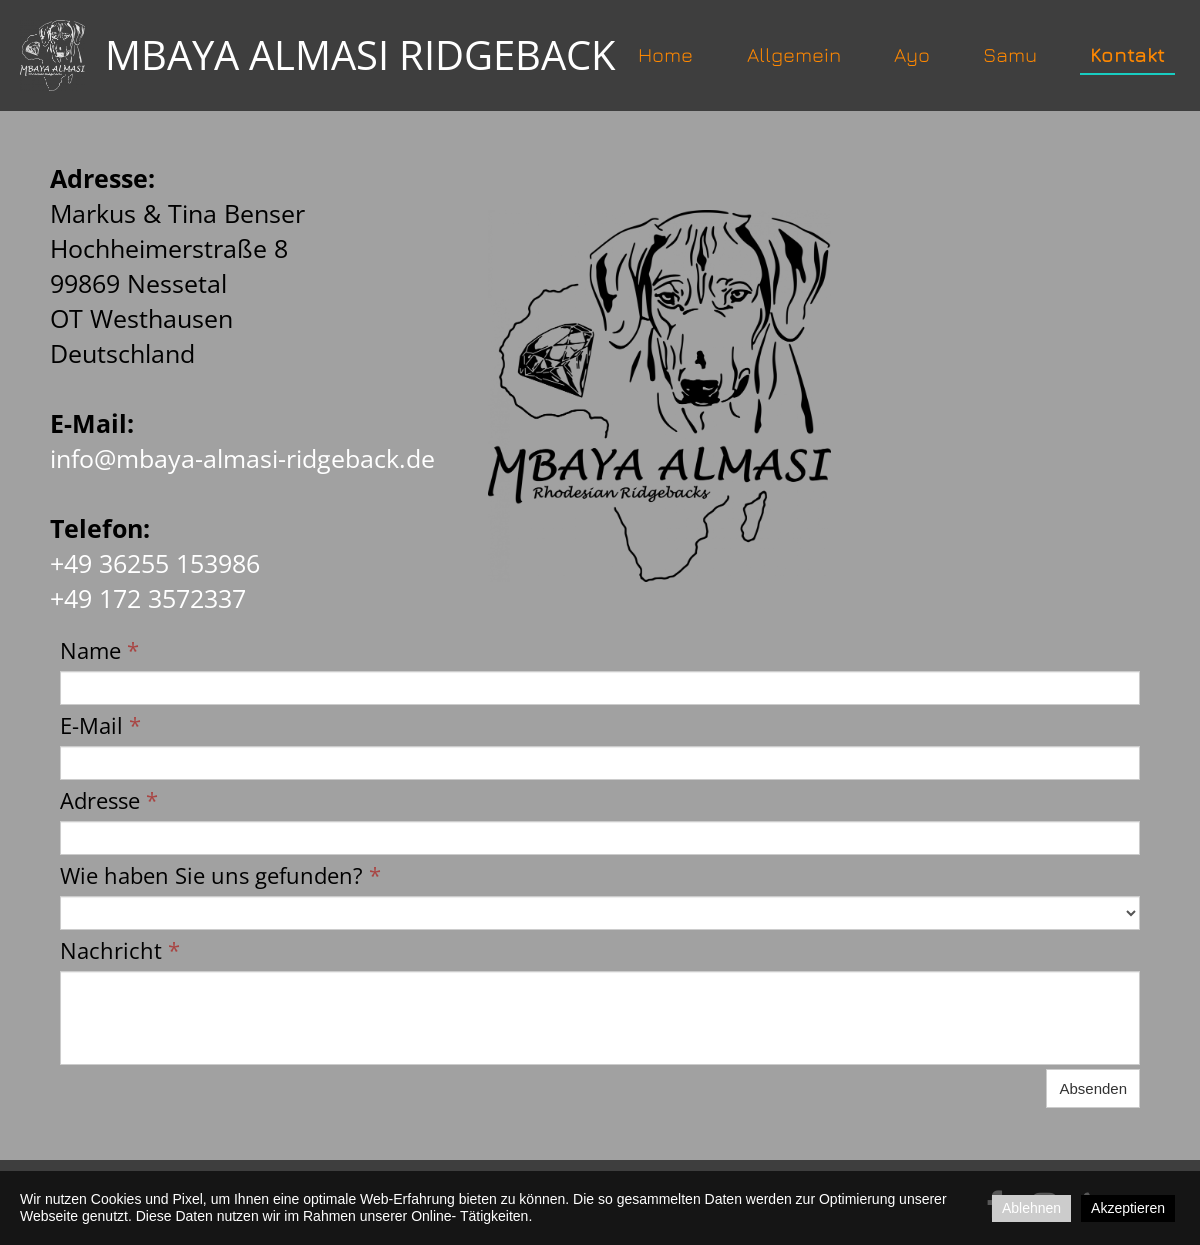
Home (665, 54)
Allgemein (794, 54)
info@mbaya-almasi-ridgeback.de (242, 458)
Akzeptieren (1128, 1208)
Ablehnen (1031, 1208)
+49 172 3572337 (148, 598)
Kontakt (1127, 54)
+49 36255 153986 (155, 563)
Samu (1010, 54)
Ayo (912, 54)
